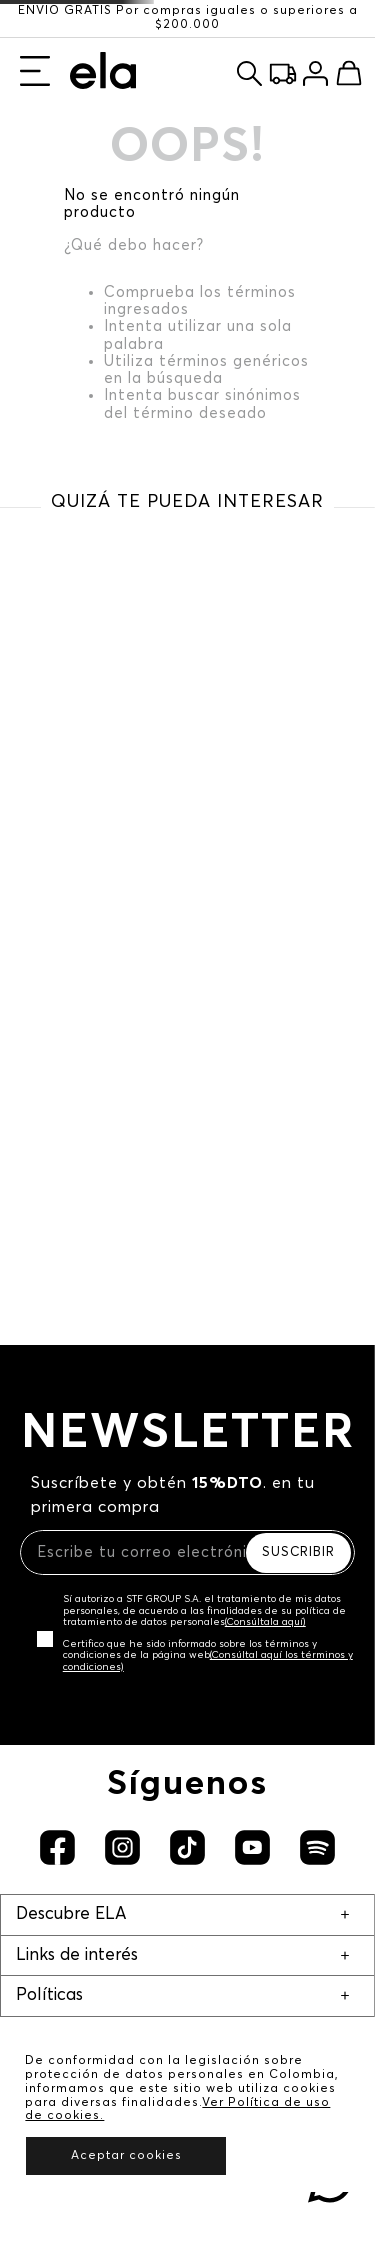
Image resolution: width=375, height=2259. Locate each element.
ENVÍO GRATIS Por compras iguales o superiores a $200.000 (188, 18)
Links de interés (77, 1955)
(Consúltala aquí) (265, 1622)
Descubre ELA (71, 1914)
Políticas (49, 1995)
